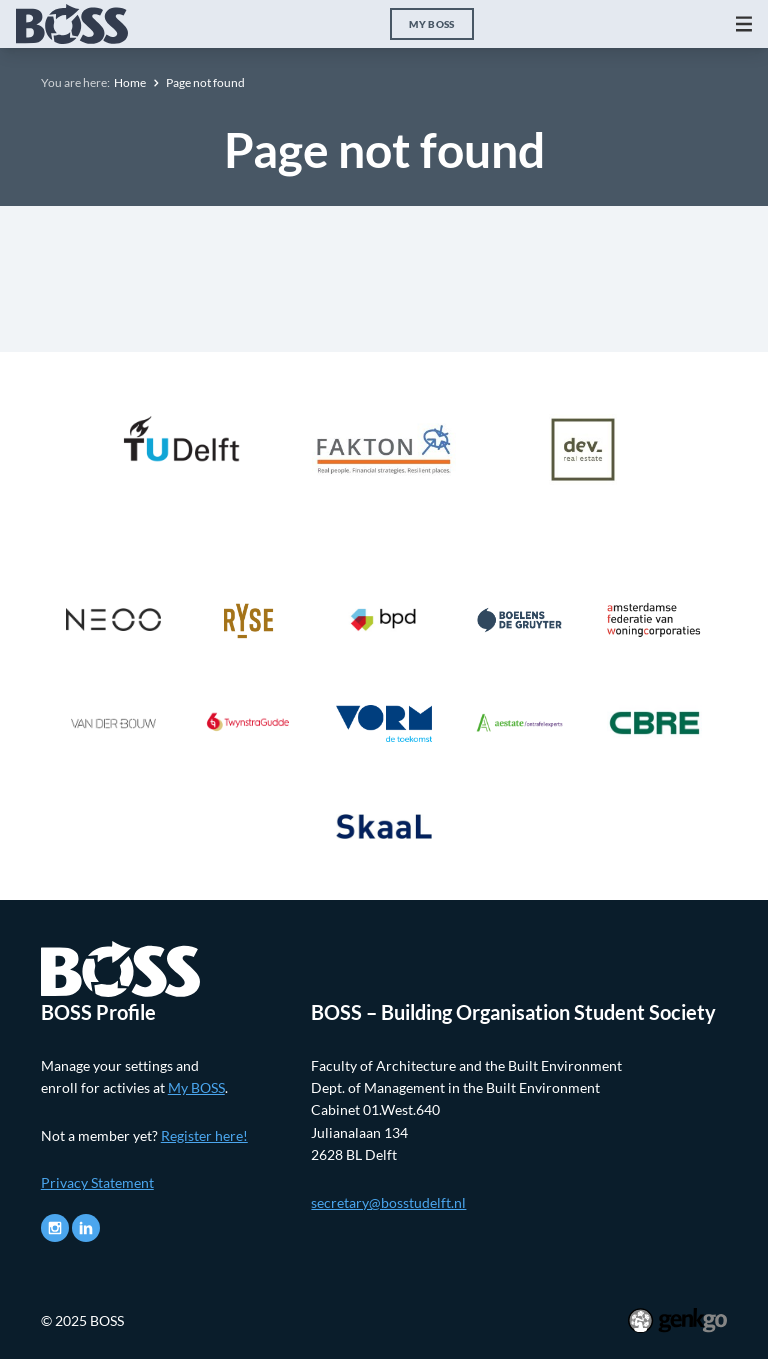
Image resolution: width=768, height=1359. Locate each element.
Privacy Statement (97, 1182)
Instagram (55, 1228)
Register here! (204, 1135)
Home (130, 82)
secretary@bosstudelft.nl (388, 1202)
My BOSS (431, 24)
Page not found (205, 82)
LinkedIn (86, 1228)
